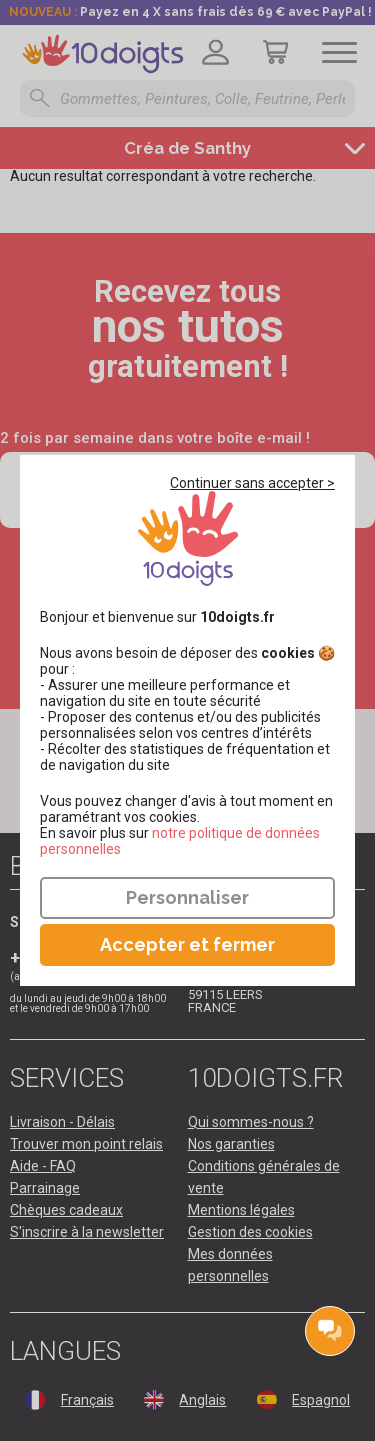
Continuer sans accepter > (252, 483)
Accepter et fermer (187, 944)
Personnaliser (187, 897)
